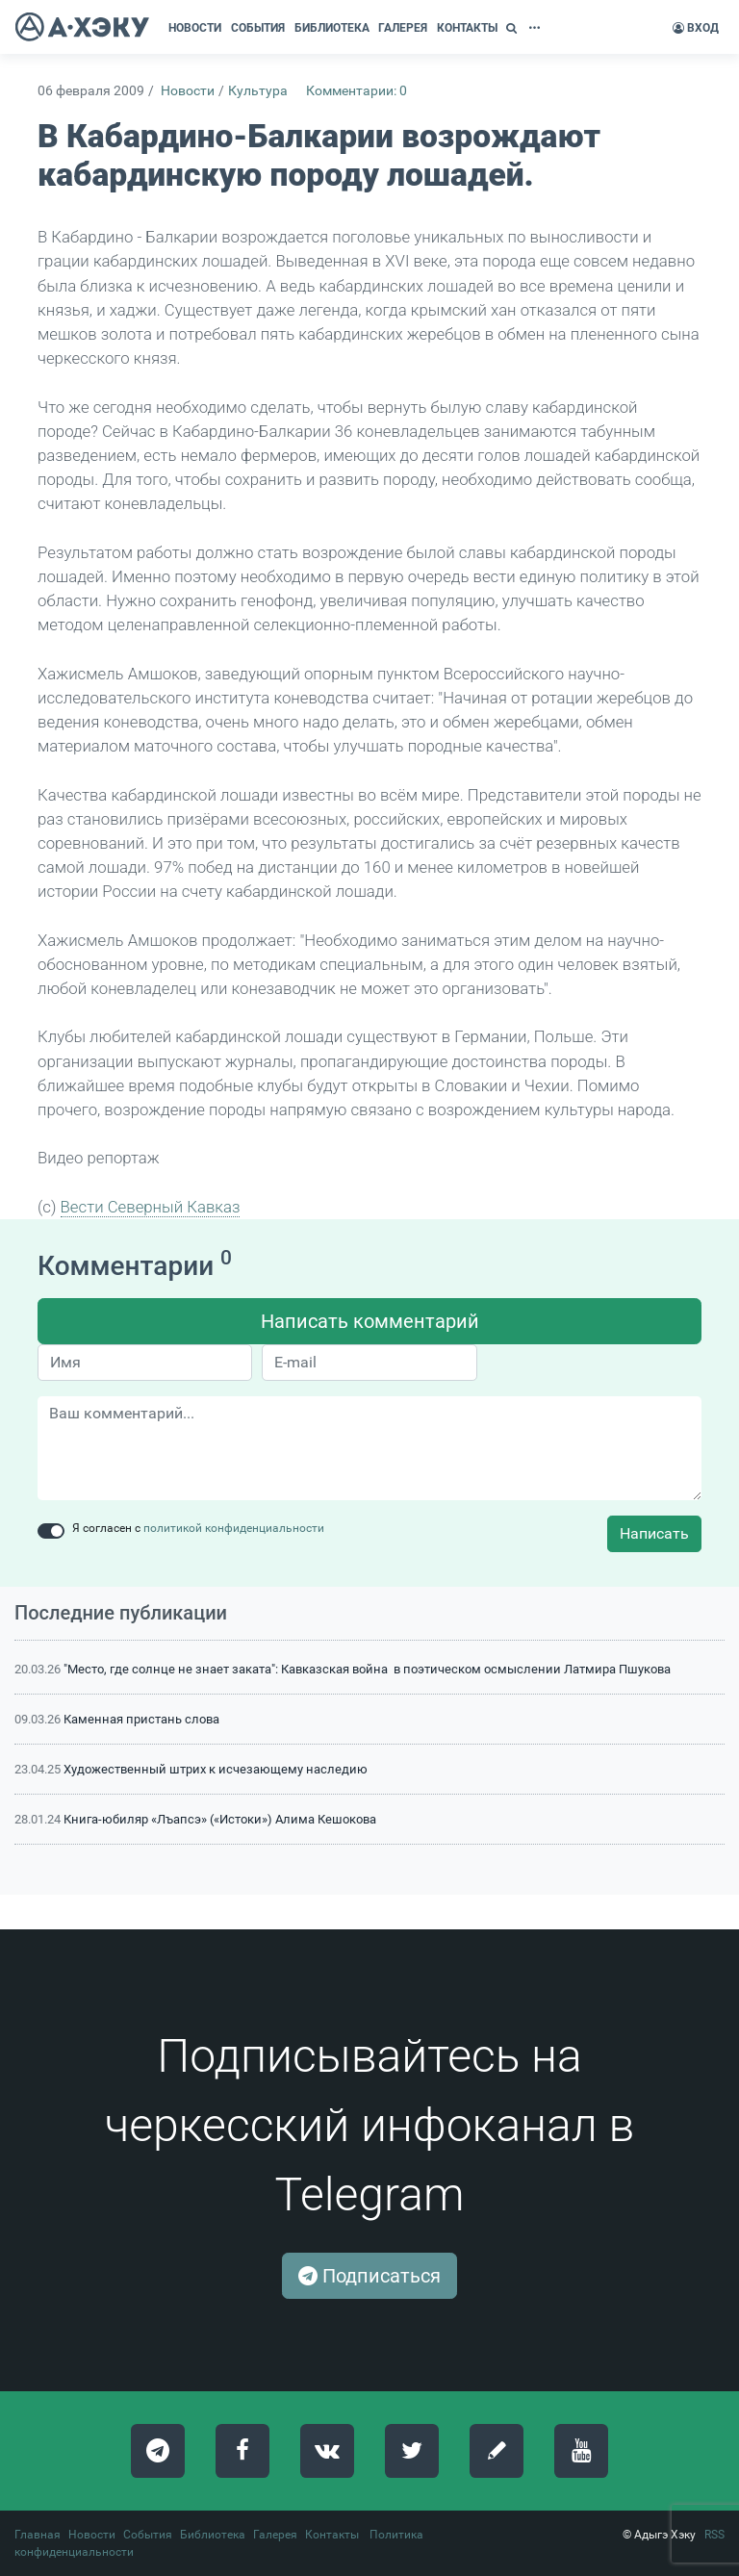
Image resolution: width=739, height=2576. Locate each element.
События (147, 2534)
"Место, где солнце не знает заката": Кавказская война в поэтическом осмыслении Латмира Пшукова (367, 1669)
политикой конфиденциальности (233, 1528)
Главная (37, 2534)
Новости (188, 91)
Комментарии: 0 (356, 91)
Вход (696, 28)
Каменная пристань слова (141, 1719)
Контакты (332, 2534)
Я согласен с (198, 1528)
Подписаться (369, 2275)
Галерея (275, 2534)
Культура (258, 91)
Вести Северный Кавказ (151, 1206)
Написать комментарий (370, 1321)
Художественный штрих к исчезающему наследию (216, 1769)
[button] (513, 28)
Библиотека (212, 2534)
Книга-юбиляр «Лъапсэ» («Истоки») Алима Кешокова (220, 1819)
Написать (654, 1533)
